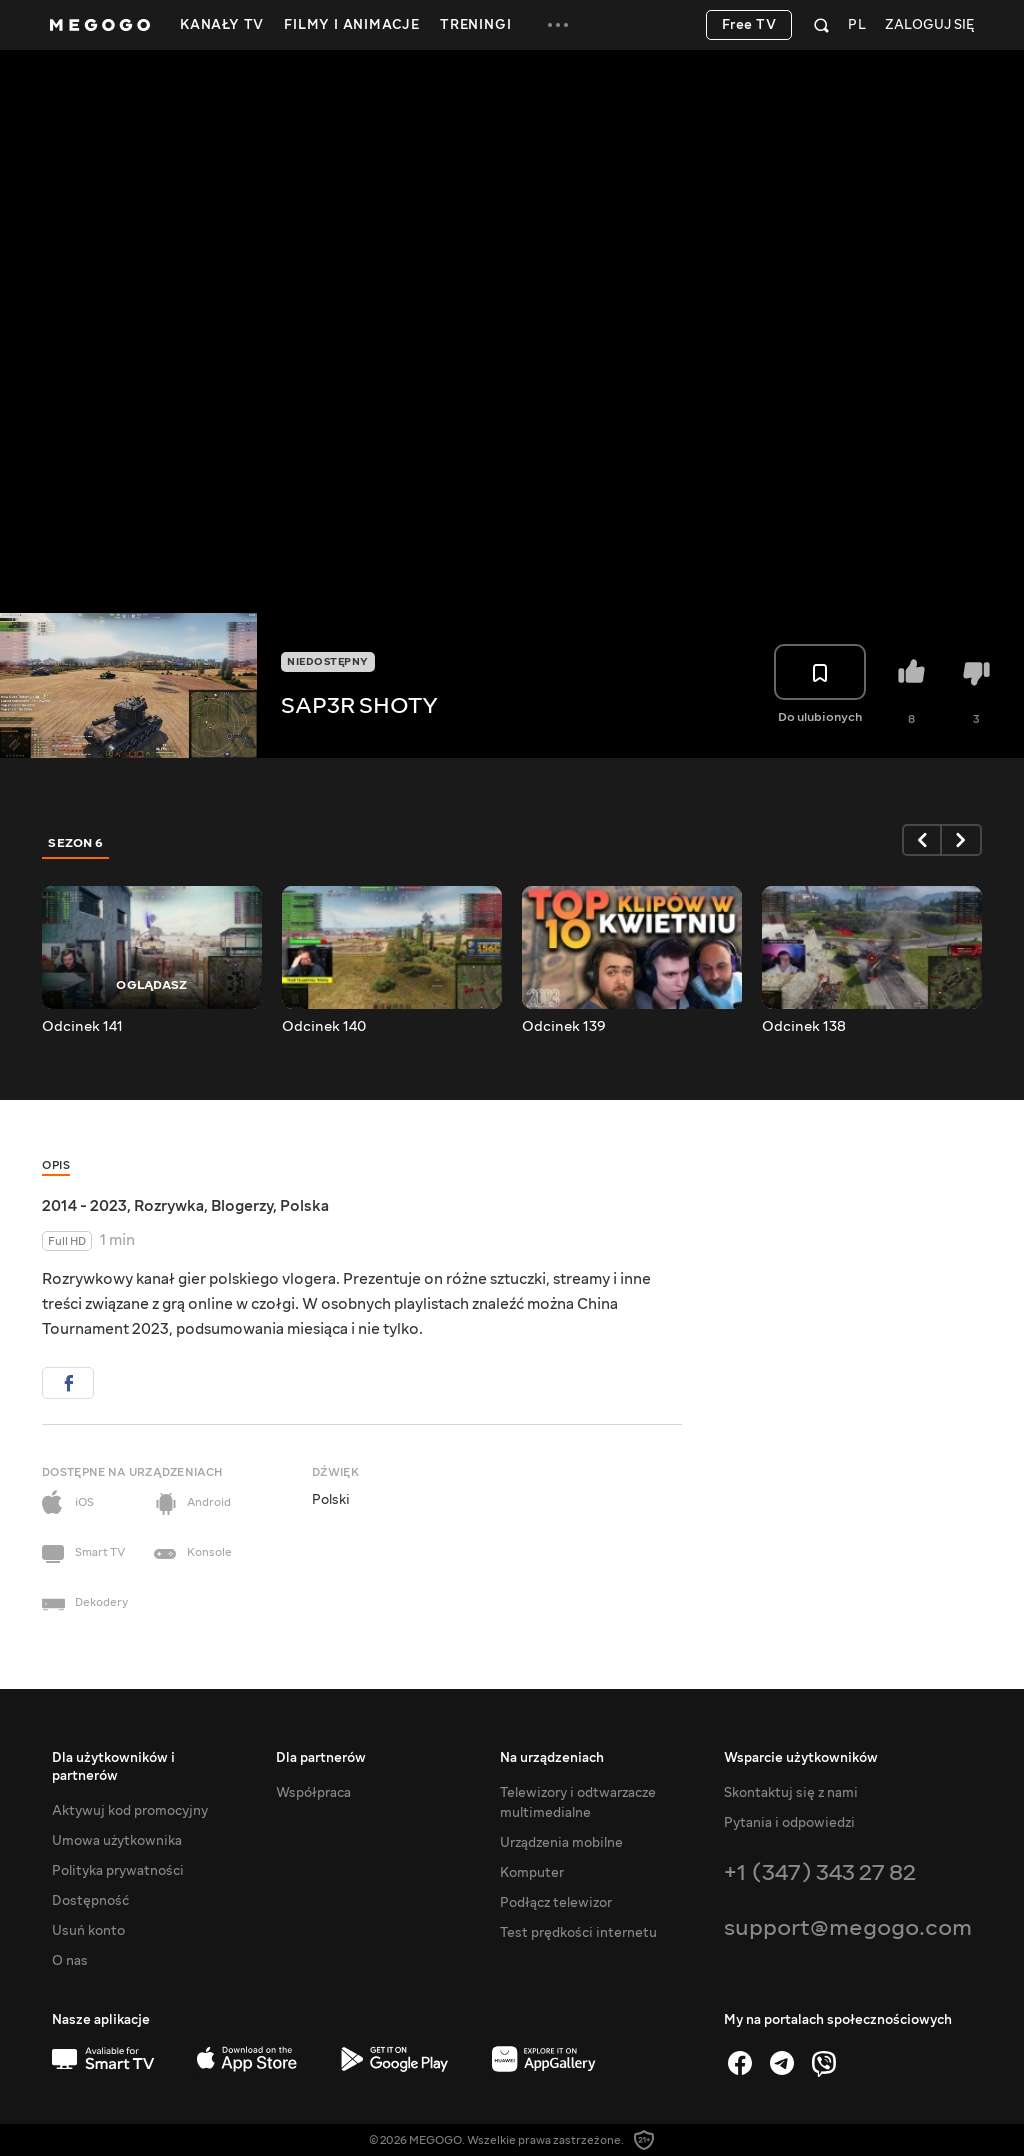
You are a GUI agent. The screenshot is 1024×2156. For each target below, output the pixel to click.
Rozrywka (169, 1206)
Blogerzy (242, 1206)
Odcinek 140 (324, 1027)
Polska (304, 1206)
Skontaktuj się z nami (791, 1793)
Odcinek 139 (564, 1027)
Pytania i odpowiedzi (789, 1823)
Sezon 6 (76, 843)
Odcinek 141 (82, 1027)
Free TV (749, 25)
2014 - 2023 (84, 1206)
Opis (56, 1165)
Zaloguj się (929, 25)
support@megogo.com (848, 1927)
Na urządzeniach (552, 1758)
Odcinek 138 (804, 1027)
